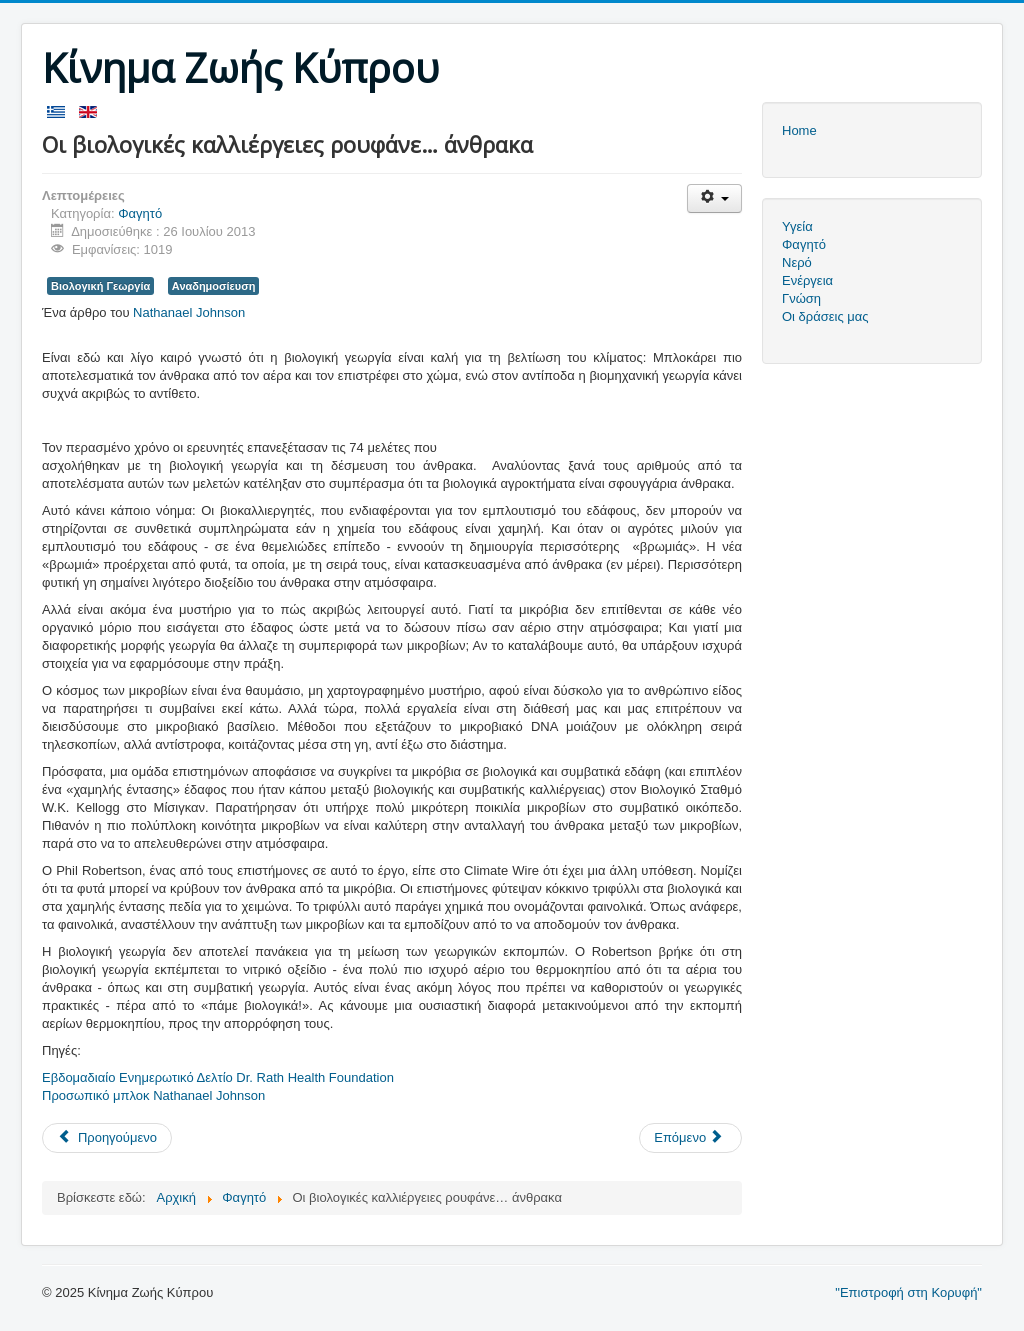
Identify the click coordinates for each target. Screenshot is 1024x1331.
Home (799, 130)
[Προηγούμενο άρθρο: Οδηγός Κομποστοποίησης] (107, 1138)
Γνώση (801, 298)
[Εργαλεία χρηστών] (714, 198)
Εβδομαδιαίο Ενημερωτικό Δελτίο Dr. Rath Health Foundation (218, 1077)
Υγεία (797, 226)
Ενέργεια (807, 280)
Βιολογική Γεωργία (100, 286)
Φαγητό (140, 213)
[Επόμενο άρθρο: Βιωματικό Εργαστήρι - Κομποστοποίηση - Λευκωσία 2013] (690, 1138)
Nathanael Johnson (191, 312)
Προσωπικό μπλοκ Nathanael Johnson (153, 1095)
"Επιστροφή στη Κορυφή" (908, 1292)
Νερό (797, 262)
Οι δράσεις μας (825, 316)
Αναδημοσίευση (214, 286)
